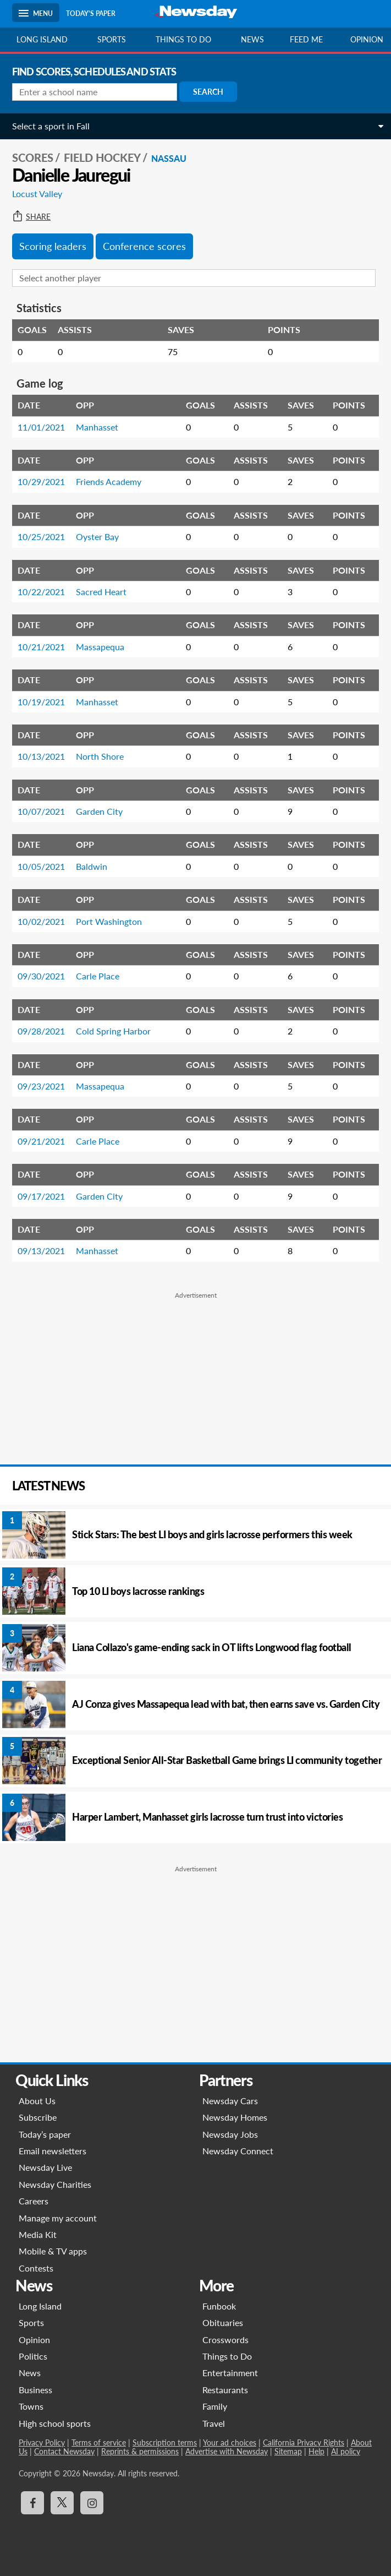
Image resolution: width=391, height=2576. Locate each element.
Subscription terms (165, 2442)
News (252, 39)
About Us (37, 2100)
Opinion (34, 2339)
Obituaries (222, 2322)
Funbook (219, 2306)
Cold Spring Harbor (113, 1031)
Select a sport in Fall (51, 126)
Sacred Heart (101, 591)
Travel (213, 2423)
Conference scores (144, 246)
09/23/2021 (41, 1086)
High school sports (55, 2423)
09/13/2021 (41, 1250)
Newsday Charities (55, 2184)
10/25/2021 (41, 536)
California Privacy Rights (303, 2442)
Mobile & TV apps (53, 2251)
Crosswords (225, 2339)
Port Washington (109, 921)
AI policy (345, 2451)
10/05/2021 (41, 866)
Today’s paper (45, 2134)
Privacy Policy (42, 2442)
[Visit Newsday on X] (62, 2502)
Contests (36, 2268)
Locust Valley (37, 193)
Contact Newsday (64, 2451)
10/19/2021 (41, 701)
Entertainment (230, 2372)
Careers (33, 2201)
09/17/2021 (41, 1196)
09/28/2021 (41, 1031)
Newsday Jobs (230, 2134)
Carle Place (97, 976)
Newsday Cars (230, 2100)
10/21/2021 (41, 646)
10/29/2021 (41, 481)
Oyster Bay (97, 536)
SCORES (32, 157)
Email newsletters (52, 2150)
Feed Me (306, 39)
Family (214, 2406)
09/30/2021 (41, 976)
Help (316, 2451)
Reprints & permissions (140, 2451)
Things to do (183, 39)
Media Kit (38, 2234)
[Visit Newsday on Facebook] (32, 2502)
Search (208, 91)
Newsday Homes (234, 2117)
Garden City (99, 811)
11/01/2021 (41, 427)
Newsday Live (45, 2167)
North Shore (100, 756)
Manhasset (97, 427)
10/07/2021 (41, 811)
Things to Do (227, 2356)
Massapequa (100, 646)
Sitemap (288, 2451)
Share (31, 217)
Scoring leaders (52, 246)
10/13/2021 (41, 756)
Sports (111, 39)
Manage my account (58, 2218)
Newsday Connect (237, 2150)
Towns (31, 2406)
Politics (33, 2356)
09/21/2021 (41, 1141)
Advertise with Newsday (226, 2451)
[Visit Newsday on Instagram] (91, 2502)
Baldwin (91, 866)
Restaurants (225, 2389)
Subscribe (38, 2117)
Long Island (42, 39)
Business (35, 2389)
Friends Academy (108, 481)
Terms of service (98, 2442)
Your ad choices (229, 2442)
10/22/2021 (41, 591)
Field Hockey (102, 157)
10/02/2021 (41, 921)
